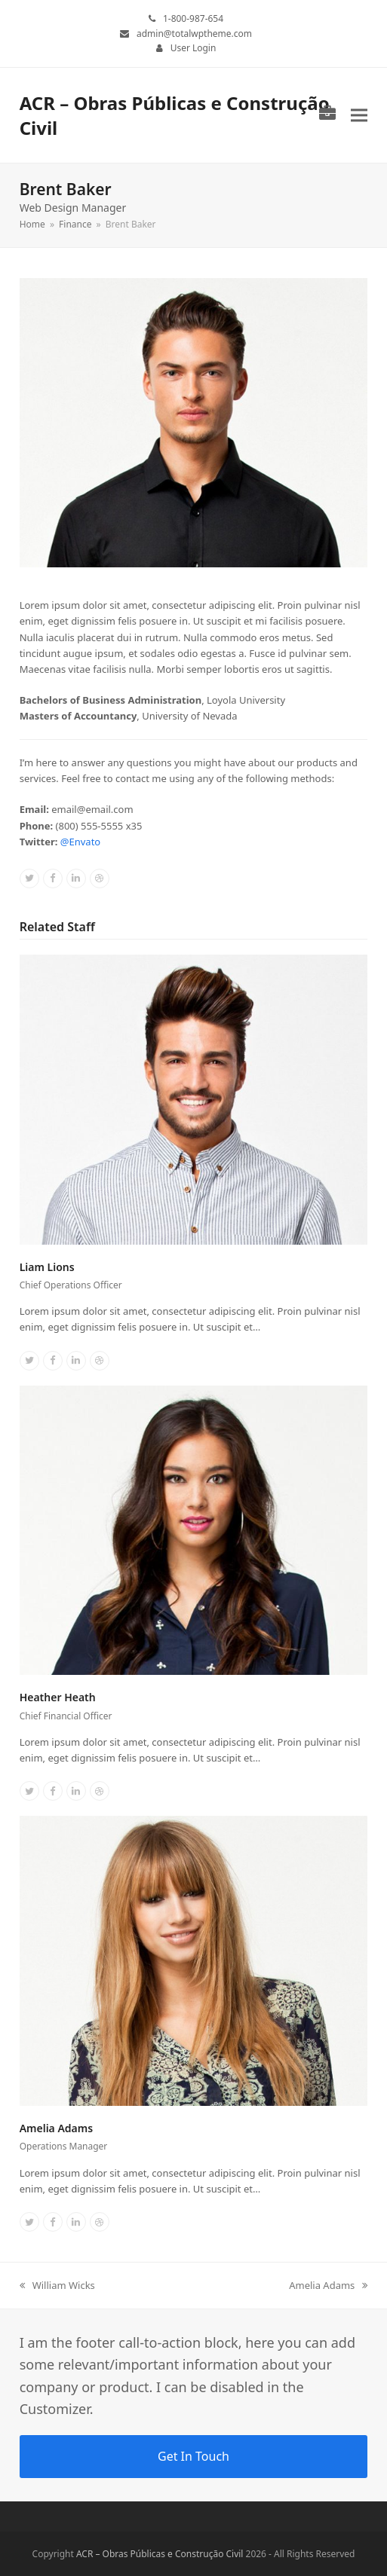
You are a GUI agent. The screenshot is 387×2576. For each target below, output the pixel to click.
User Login (193, 47)
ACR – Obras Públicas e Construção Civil (160, 2553)
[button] (359, 114)
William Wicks (57, 2285)
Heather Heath (58, 1697)
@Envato (80, 841)
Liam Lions (47, 1267)
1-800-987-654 (193, 18)
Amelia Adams (57, 2128)
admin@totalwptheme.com (194, 33)
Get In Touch (193, 2456)
